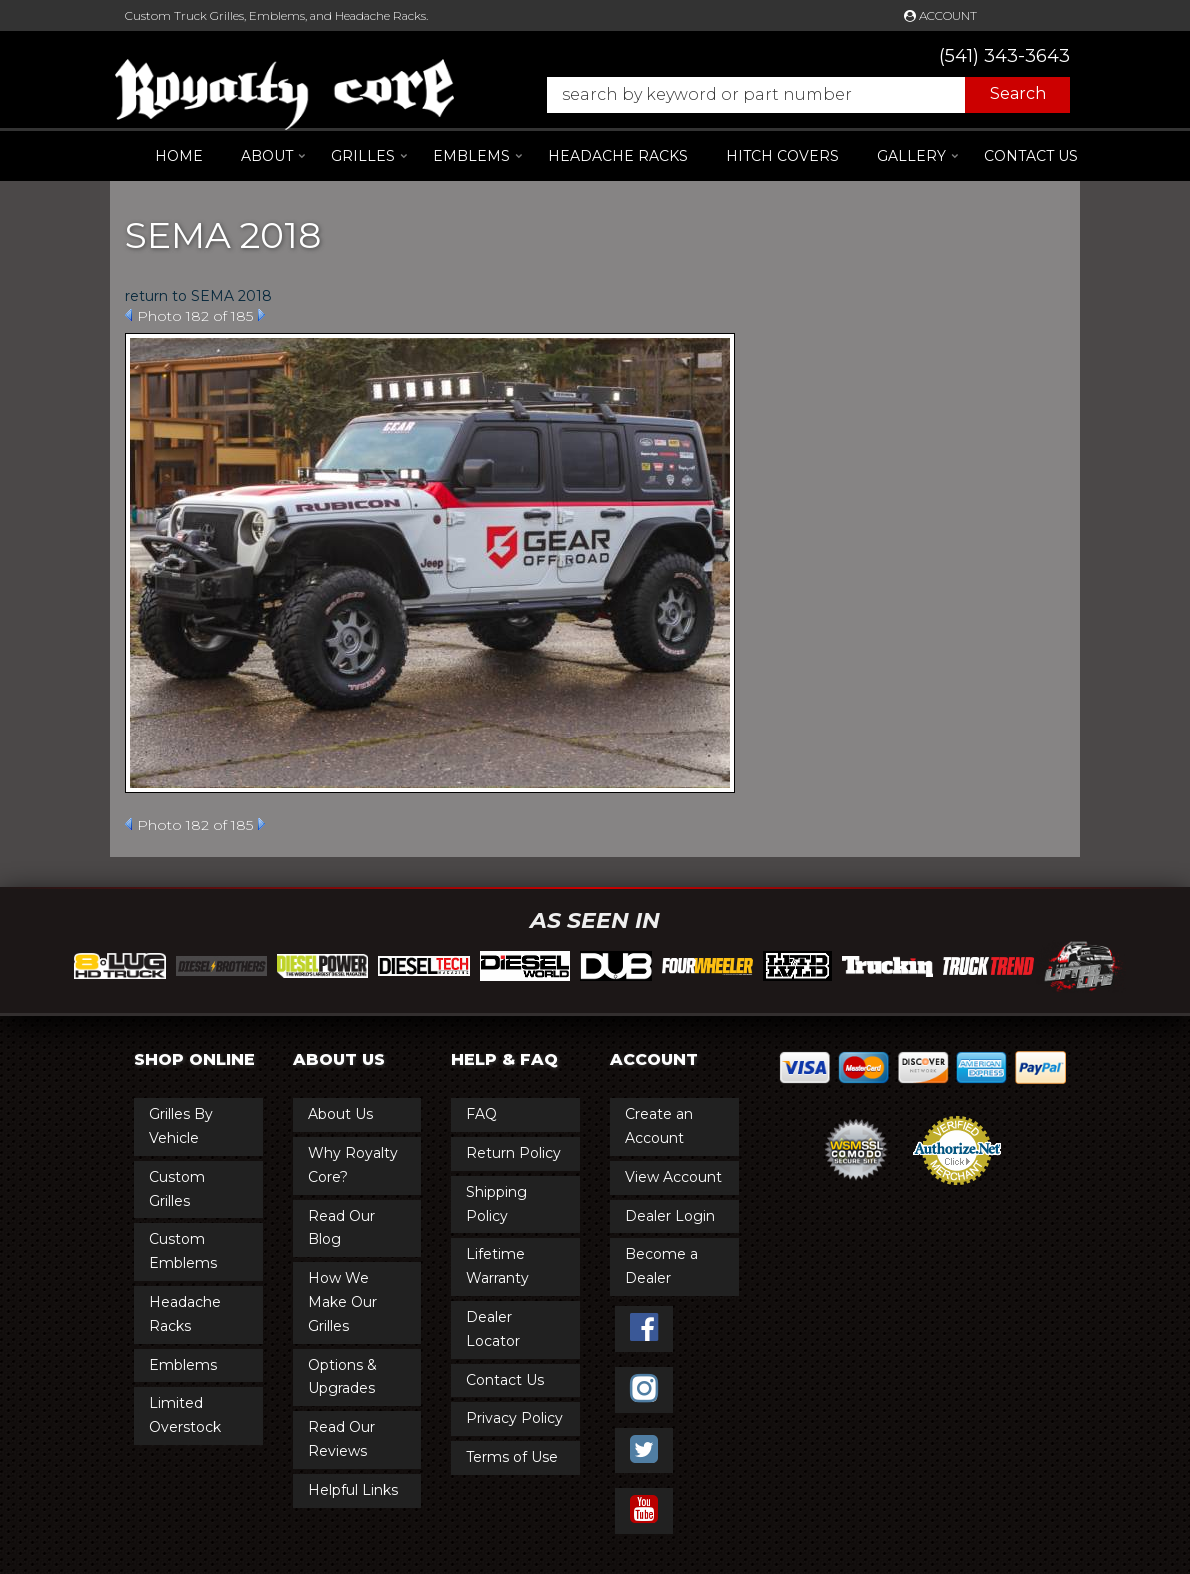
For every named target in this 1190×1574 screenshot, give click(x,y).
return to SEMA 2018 (198, 296)
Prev (128, 315)
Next (261, 315)
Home (179, 156)
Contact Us (1031, 156)
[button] (798, 95)
